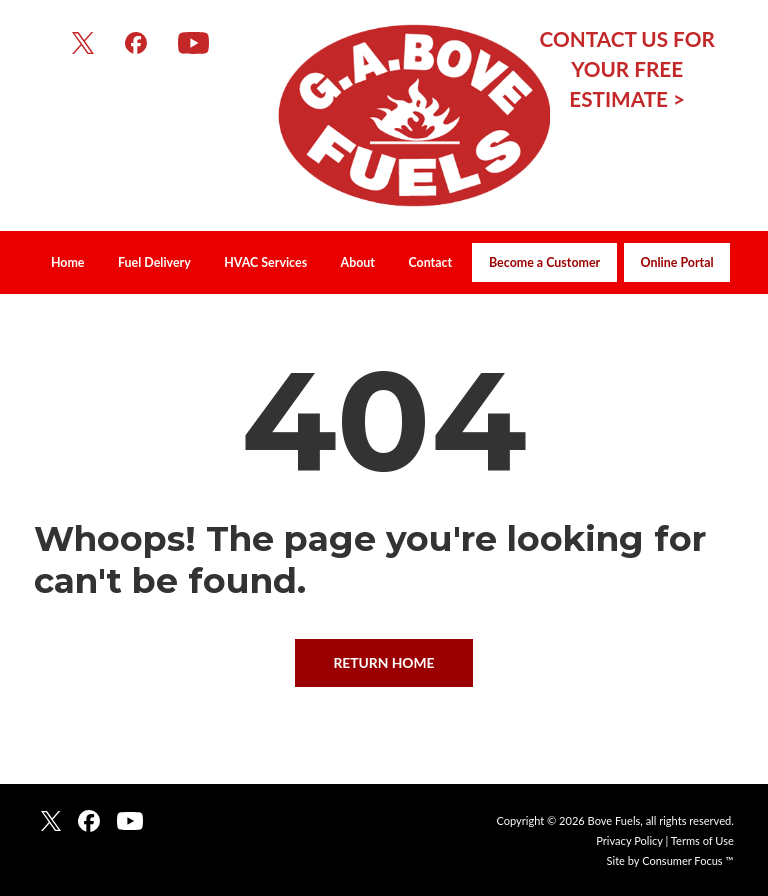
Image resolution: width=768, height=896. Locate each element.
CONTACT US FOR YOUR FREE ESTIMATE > (627, 69)
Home (68, 262)
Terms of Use (702, 840)
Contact (430, 262)
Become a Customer (544, 262)
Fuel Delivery (154, 262)
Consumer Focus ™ (688, 860)
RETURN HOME (383, 662)
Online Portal (677, 262)
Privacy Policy (629, 840)
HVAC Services (265, 262)
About (358, 262)
